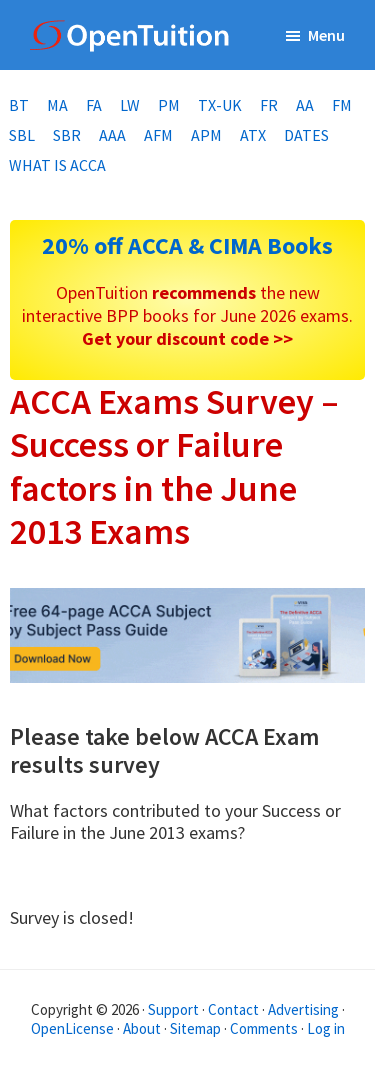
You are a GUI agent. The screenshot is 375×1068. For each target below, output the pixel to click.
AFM (158, 135)
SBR (67, 135)
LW (130, 105)
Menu (326, 35)
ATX (253, 135)
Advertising (303, 1009)
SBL (22, 135)
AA (305, 105)
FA (94, 105)
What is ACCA (57, 165)
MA (57, 105)
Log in (326, 1028)
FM (342, 105)
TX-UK (220, 105)
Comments (265, 1028)
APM (206, 135)
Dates (306, 135)
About (142, 1028)
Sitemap (195, 1028)
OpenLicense (74, 1028)
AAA (112, 135)
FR (269, 105)
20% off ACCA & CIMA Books (187, 245)
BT (19, 105)
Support (173, 1009)
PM (169, 105)
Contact (233, 1009)
